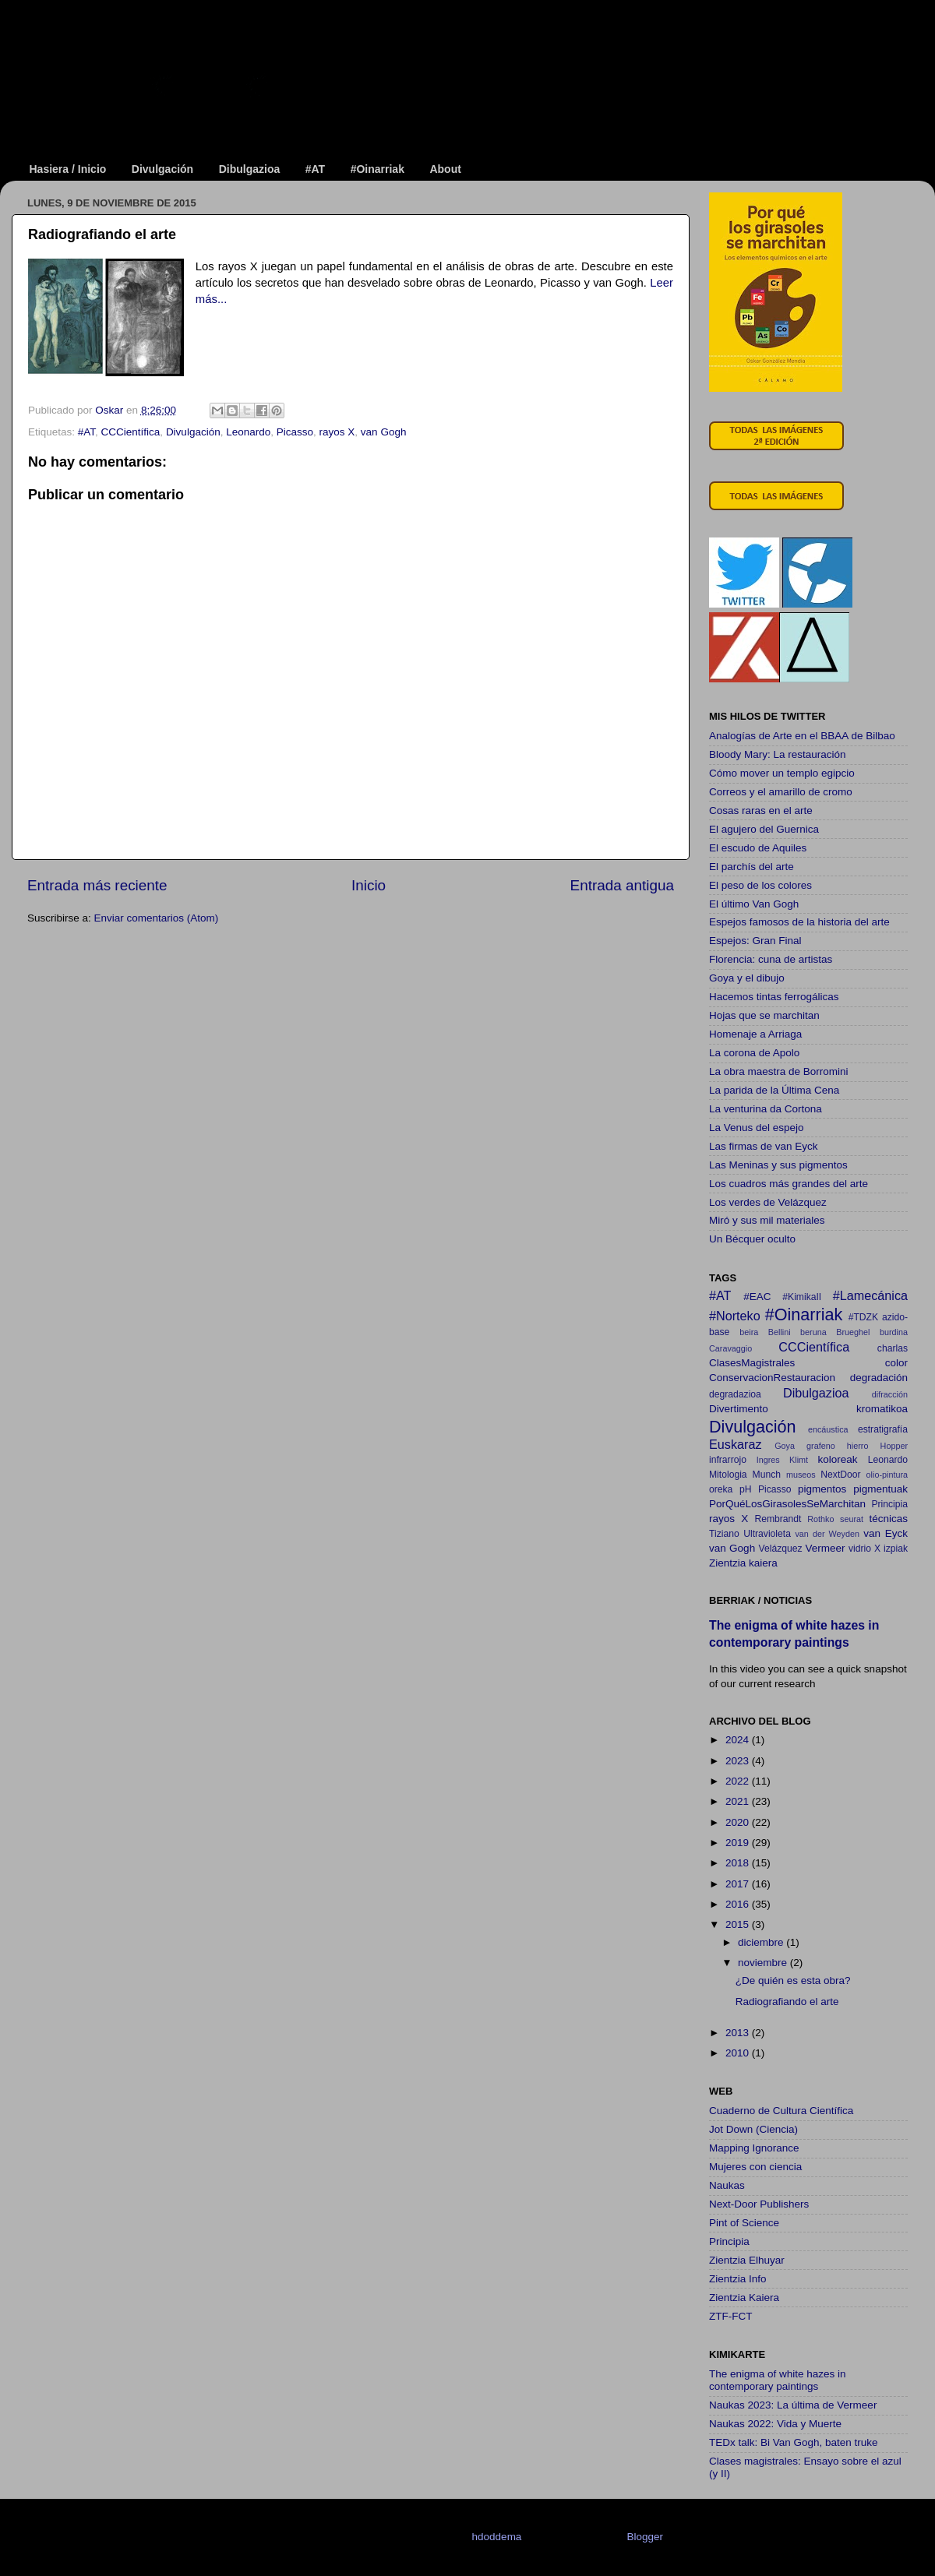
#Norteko (734, 1316)
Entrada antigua (622, 885)
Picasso (295, 432)
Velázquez (781, 1548)
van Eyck (885, 1533)
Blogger (644, 2537)
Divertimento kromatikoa (808, 1409)
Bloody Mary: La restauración (777, 754)
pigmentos (822, 1489)
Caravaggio (730, 1348)
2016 (738, 1904)
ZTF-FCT (730, 2316)
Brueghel (853, 1332)
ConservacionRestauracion (772, 1377)
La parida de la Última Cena (774, 1090)
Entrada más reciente (97, 885)
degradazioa (735, 1394)
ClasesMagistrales (752, 1363)
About (444, 169)
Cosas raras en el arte (761, 810)
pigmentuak (880, 1489)
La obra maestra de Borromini (779, 1071)
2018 (738, 1863)
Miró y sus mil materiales (767, 1220)
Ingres (768, 1459)
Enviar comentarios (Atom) (156, 918)
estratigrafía (883, 1429)
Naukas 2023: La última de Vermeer (793, 2405)
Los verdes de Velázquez (768, 1202)
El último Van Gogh (754, 904)
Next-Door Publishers (759, 2204)
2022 (738, 1781)
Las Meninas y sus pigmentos (778, 1165)
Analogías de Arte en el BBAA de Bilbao (802, 736)
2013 (738, 2033)
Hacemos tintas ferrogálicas (774, 997)
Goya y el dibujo (747, 978)
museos (801, 1474)
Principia (889, 1504)
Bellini (779, 1332)
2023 (738, 1761)
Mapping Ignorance (754, 2148)
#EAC (757, 1296)
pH (745, 1489)
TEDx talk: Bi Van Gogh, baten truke (793, 2442)
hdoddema (497, 2537)
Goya (784, 1445)
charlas (892, 1348)
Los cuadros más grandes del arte (788, 1183)
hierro (858, 1445)
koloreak (838, 1459)
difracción (890, 1394)
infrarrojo (727, 1459)
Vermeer (825, 1548)
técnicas (888, 1518)
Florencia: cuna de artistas (770, 959)
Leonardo (248, 432)
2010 (738, 2053)
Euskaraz (735, 1444)
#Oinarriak (377, 169)
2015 (738, 1924)
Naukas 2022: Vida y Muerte (775, 2424)
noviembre (764, 1962)
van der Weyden (827, 1533)
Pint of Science (744, 2223)
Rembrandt (777, 1519)
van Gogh (384, 432)
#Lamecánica (870, 1295)
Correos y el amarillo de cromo (780, 792)
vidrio (860, 1548)
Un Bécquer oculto (752, 1239)
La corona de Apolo (754, 1053)
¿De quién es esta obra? (793, 1980)
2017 (738, 1884)
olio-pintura (887, 1474)
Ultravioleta (767, 1533)
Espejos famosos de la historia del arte (799, 922)
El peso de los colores (760, 885)
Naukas (727, 2185)
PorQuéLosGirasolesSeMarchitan (787, 1504)
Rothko (820, 1519)
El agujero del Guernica (764, 829)
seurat (851, 1519)
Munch (767, 1474)
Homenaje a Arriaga (755, 1034)
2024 (738, 1740)
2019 (738, 1842)
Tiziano (724, 1533)
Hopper (894, 1445)
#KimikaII (801, 1297)
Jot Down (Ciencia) (753, 2129)
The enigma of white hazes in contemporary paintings (777, 2380)
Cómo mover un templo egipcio (782, 773)
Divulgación (162, 169)
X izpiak (891, 1548)
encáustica (828, 1429)
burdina (894, 1332)
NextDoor (840, 1474)
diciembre (762, 1942)
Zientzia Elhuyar (747, 2260)
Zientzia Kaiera (744, 2297)
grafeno (820, 1445)
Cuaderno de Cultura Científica (781, 2110)
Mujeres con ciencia (755, 2167)
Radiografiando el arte (787, 2001)
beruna (813, 1332)
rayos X (337, 432)
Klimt (798, 1459)
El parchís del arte (751, 866)
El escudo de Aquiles (757, 848)
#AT (315, 169)
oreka (720, 1489)
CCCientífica (131, 432)
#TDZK (863, 1317)
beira (748, 1332)
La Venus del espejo (756, 1127)
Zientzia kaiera (743, 1563)
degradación (879, 1377)
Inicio (368, 885)
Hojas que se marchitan (764, 1015)
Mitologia (728, 1474)
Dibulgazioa (249, 169)
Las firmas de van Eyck (763, 1146)
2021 (738, 1801)
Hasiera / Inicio (68, 169)
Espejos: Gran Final (755, 940)
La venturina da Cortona (765, 1109)
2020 (738, 1822)
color (896, 1363)
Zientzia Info (738, 2279)
